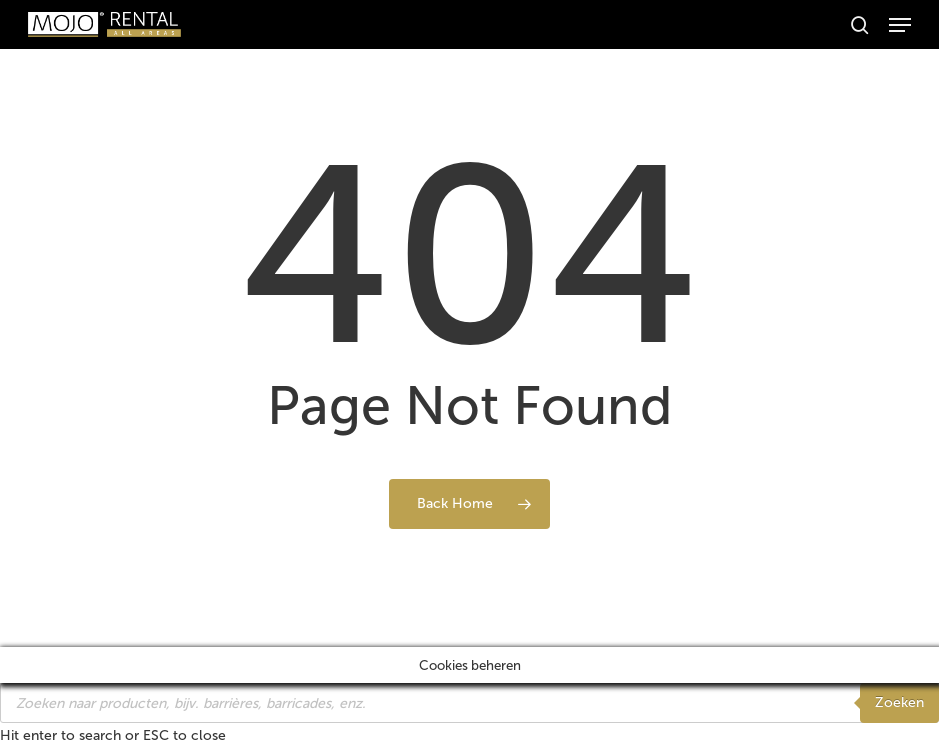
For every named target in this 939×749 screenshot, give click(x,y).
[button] (900, 25)
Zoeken (899, 702)
